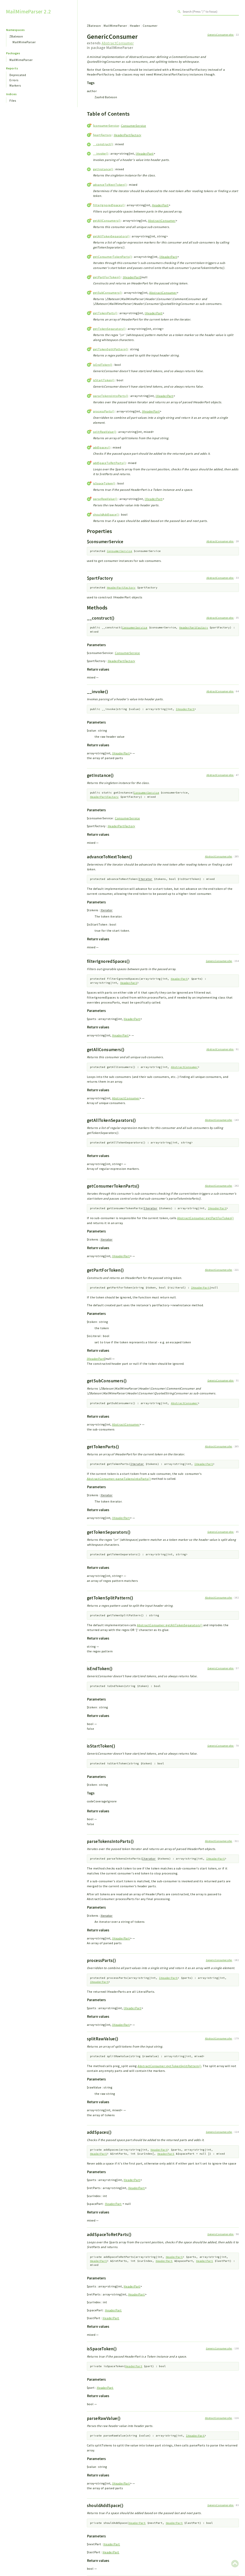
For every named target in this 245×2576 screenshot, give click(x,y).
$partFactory (102, 135)
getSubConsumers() (107, 293)
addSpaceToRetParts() (109, 463)
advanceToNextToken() (110, 185)
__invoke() (100, 153)
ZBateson (94, 26)
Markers (15, 85)
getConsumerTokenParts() (112, 257)
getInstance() (103, 169)
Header (135, 26)
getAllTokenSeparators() (111, 236)
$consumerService (106, 125)
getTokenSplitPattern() (110, 349)
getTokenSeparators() (109, 329)
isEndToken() (102, 365)
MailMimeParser (115, 26)
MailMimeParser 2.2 (28, 11)
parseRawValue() (105, 499)
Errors (14, 80)
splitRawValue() (104, 432)
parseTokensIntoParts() (110, 396)
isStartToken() (103, 380)
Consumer (150, 26)
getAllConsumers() (107, 220)
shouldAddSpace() (106, 514)
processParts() (103, 411)
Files (12, 100)
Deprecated (17, 75)
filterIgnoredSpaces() (109, 205)
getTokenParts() (105, 313)
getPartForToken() (107, 277)
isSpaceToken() (104, 483)
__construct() (103, 144)
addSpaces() (101, 447)
